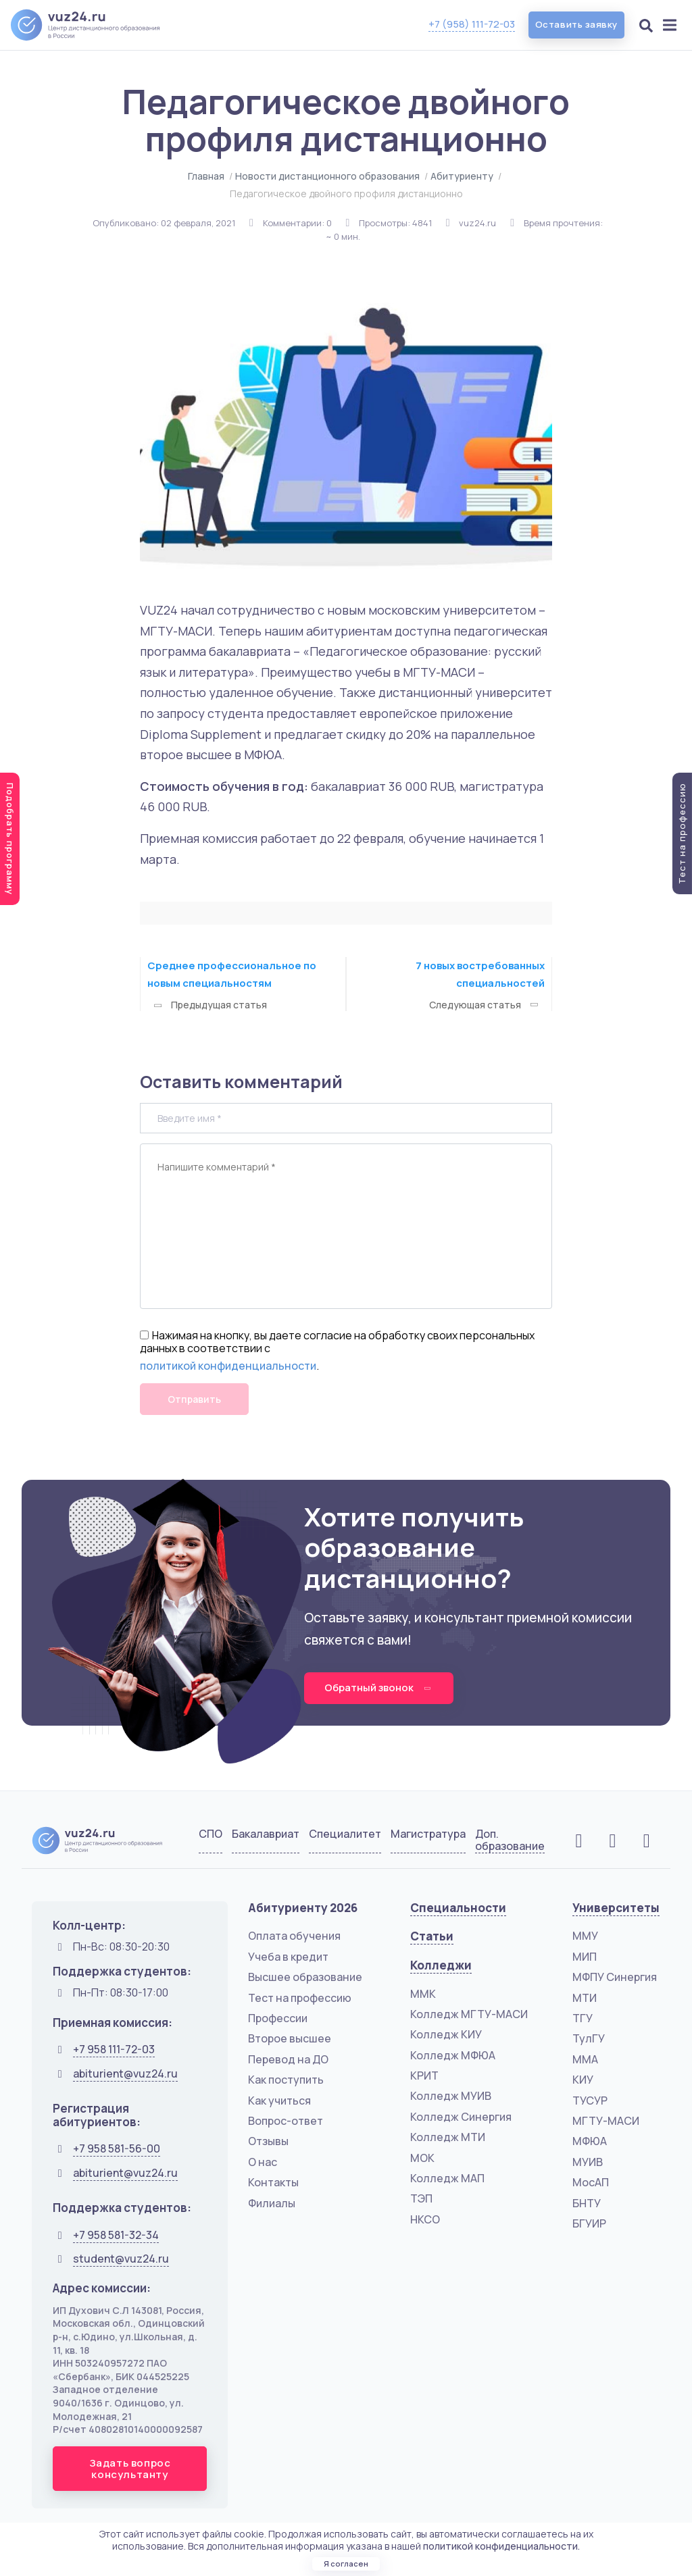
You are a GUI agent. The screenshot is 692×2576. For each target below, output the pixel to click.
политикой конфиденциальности (228, 1365)
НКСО (425, 2220)
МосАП (590, 2183)
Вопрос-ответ (285, 2121)
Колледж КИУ (446, 2035)
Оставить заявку (570, 24)
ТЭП (421, 2200)
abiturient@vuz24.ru (125, 2074)
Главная (206, 176)
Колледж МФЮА (452, 2056)
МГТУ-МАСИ (605, 2121)
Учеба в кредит (288, 1957)
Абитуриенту (461, 176)
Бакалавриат (265, 1835)
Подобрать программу (10, 839)
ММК (423, 1994)
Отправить (194, 1399)
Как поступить (286, 2080)
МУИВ (587, 2163)
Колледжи (441, 1966)
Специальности (458, 1908)
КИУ (582, 2080)
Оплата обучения (294, 1937)
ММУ (585, 1937)
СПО (210, 1835)
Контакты (273, 2183)
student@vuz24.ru (121, 2259)
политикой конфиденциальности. (501, 2538)
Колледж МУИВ (450, 2097)
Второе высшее (289, 2040)
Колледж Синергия (461, 2117)
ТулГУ (588, 2040)
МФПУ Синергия (614, 1978)
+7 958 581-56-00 (116, 2149)
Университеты (616, 1908)
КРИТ (424, 2076)
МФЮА (589, 2142)
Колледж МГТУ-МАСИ (469, 2015)
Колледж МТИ (447, 2138)
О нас (262, 2163)
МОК (422, 2159)
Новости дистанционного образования (327, 176)
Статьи (431, 1937)
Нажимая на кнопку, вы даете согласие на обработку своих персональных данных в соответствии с (337, 1341)
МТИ (584, 1998)
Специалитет (345, 1835)
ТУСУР (590, 2101)
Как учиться (279, 2101)
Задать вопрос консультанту (130, 2469)
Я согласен (346, 2560)
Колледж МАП (447, 2179)
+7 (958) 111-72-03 (460, 24)
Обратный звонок (382, 1687)
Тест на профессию (299, 1998)
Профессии (277, 2019)
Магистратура (428, 1835)
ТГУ (582, 2019)
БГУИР (589, 2224)
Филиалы (271, 2204)
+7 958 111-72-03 (114, 2049)
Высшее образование (305, 1978)
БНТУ (586, 2204)
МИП (584, 1957)
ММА (585, 2060)
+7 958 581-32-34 (116, 2235)
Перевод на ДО (288, 2060)
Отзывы (268, 2142)
